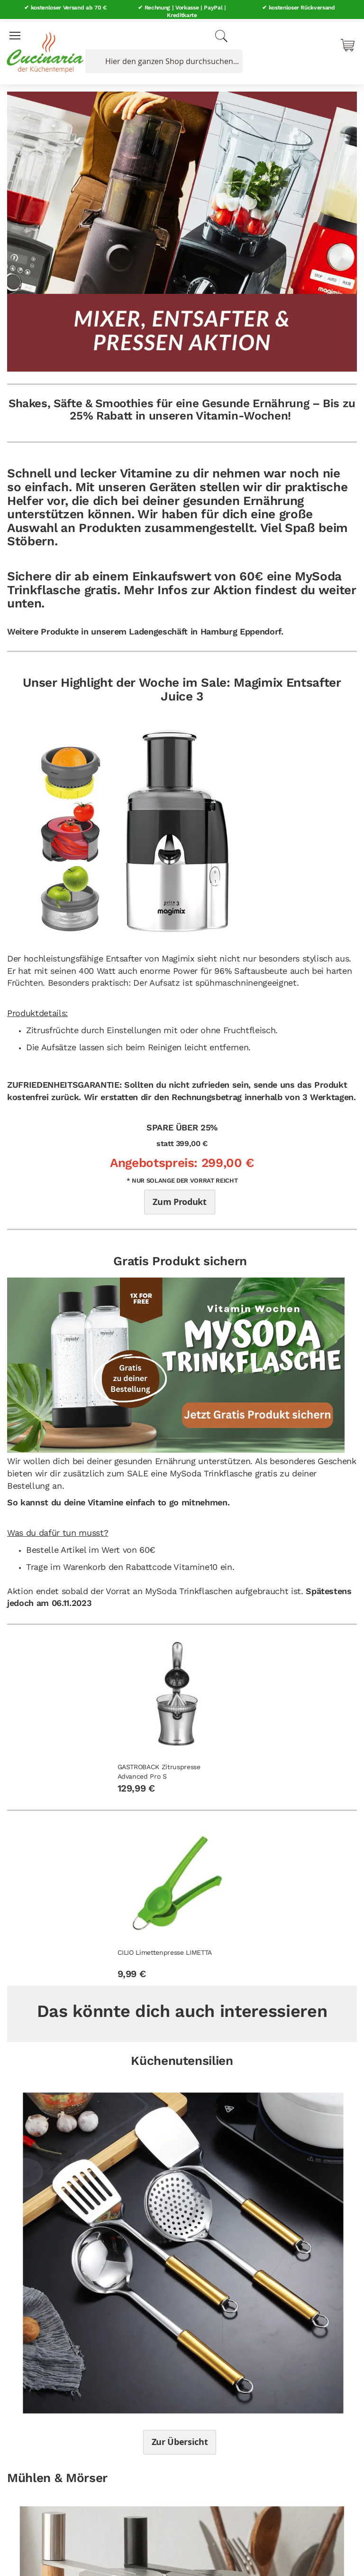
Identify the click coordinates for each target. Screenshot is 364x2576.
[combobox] (162, 58)
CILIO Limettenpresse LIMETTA (165, 1949)
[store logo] (42, 47)
